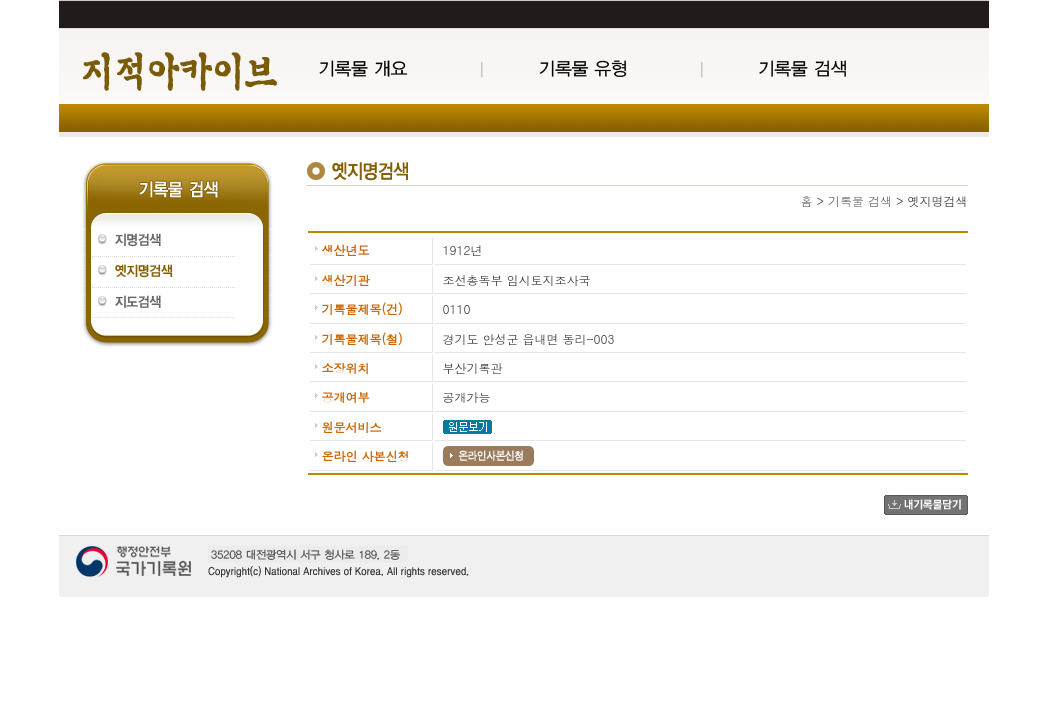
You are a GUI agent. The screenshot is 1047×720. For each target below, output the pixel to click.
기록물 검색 (860, 200)
